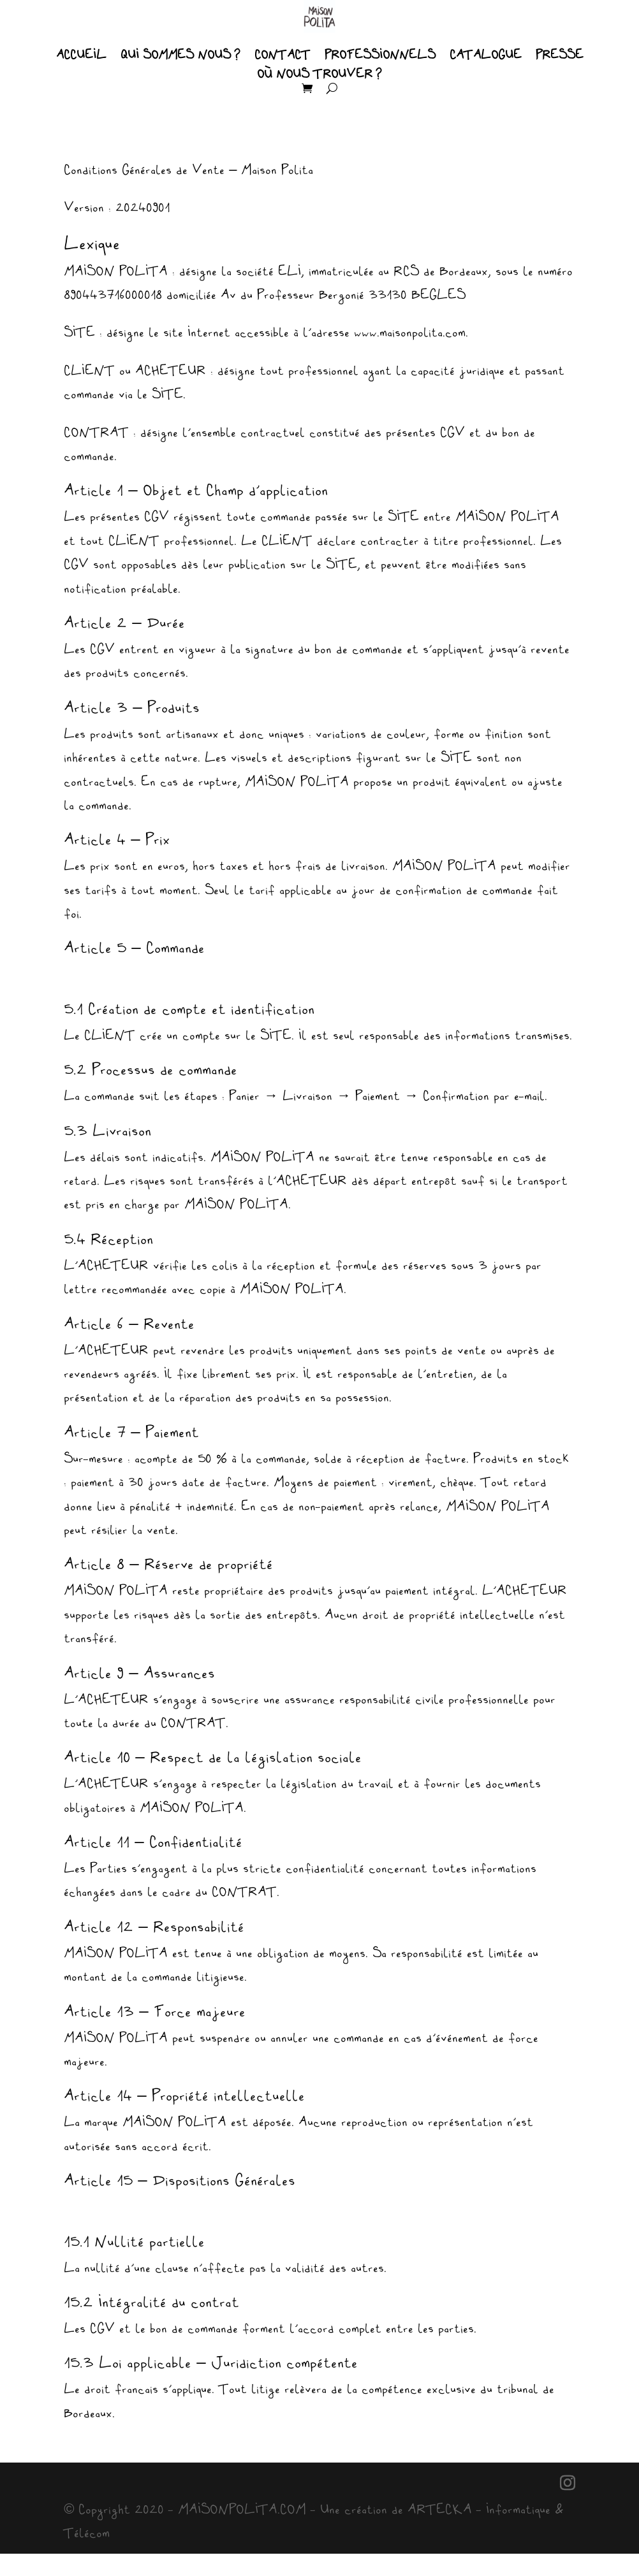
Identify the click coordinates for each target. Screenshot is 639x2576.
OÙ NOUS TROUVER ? (319, 74)
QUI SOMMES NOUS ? (180, 55)
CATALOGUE (486, 55)
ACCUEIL (81, 55)
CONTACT (282, 55)
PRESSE (560, 55)
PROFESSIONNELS (380, 55)
